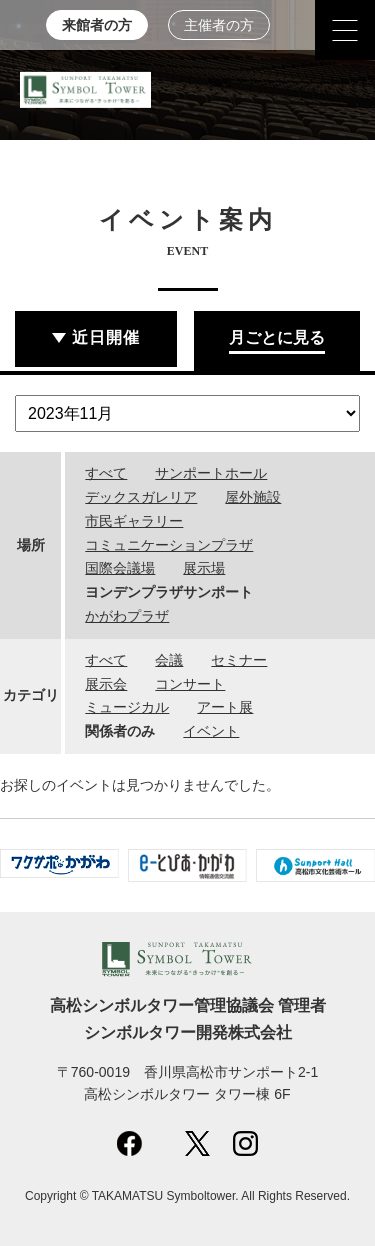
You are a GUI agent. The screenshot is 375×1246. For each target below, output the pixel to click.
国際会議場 (120, 568)
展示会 (106, 684)
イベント (211, 731)
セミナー (239, 660)
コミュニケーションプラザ (169, 545)
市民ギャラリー (134, 521)
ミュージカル (127, 707)
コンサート (190, 684)
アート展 (225, 707)
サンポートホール (211, 473)
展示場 (204, 568)
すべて (106, 473)
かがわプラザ (127, 616)
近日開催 (106, 337)
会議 (169, 660)
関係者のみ (120, 731)
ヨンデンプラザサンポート (169, 592)
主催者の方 (219, 25)
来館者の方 (97, 25)
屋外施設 (253, 497)
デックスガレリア (141, 497)
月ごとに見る (277, 337)
